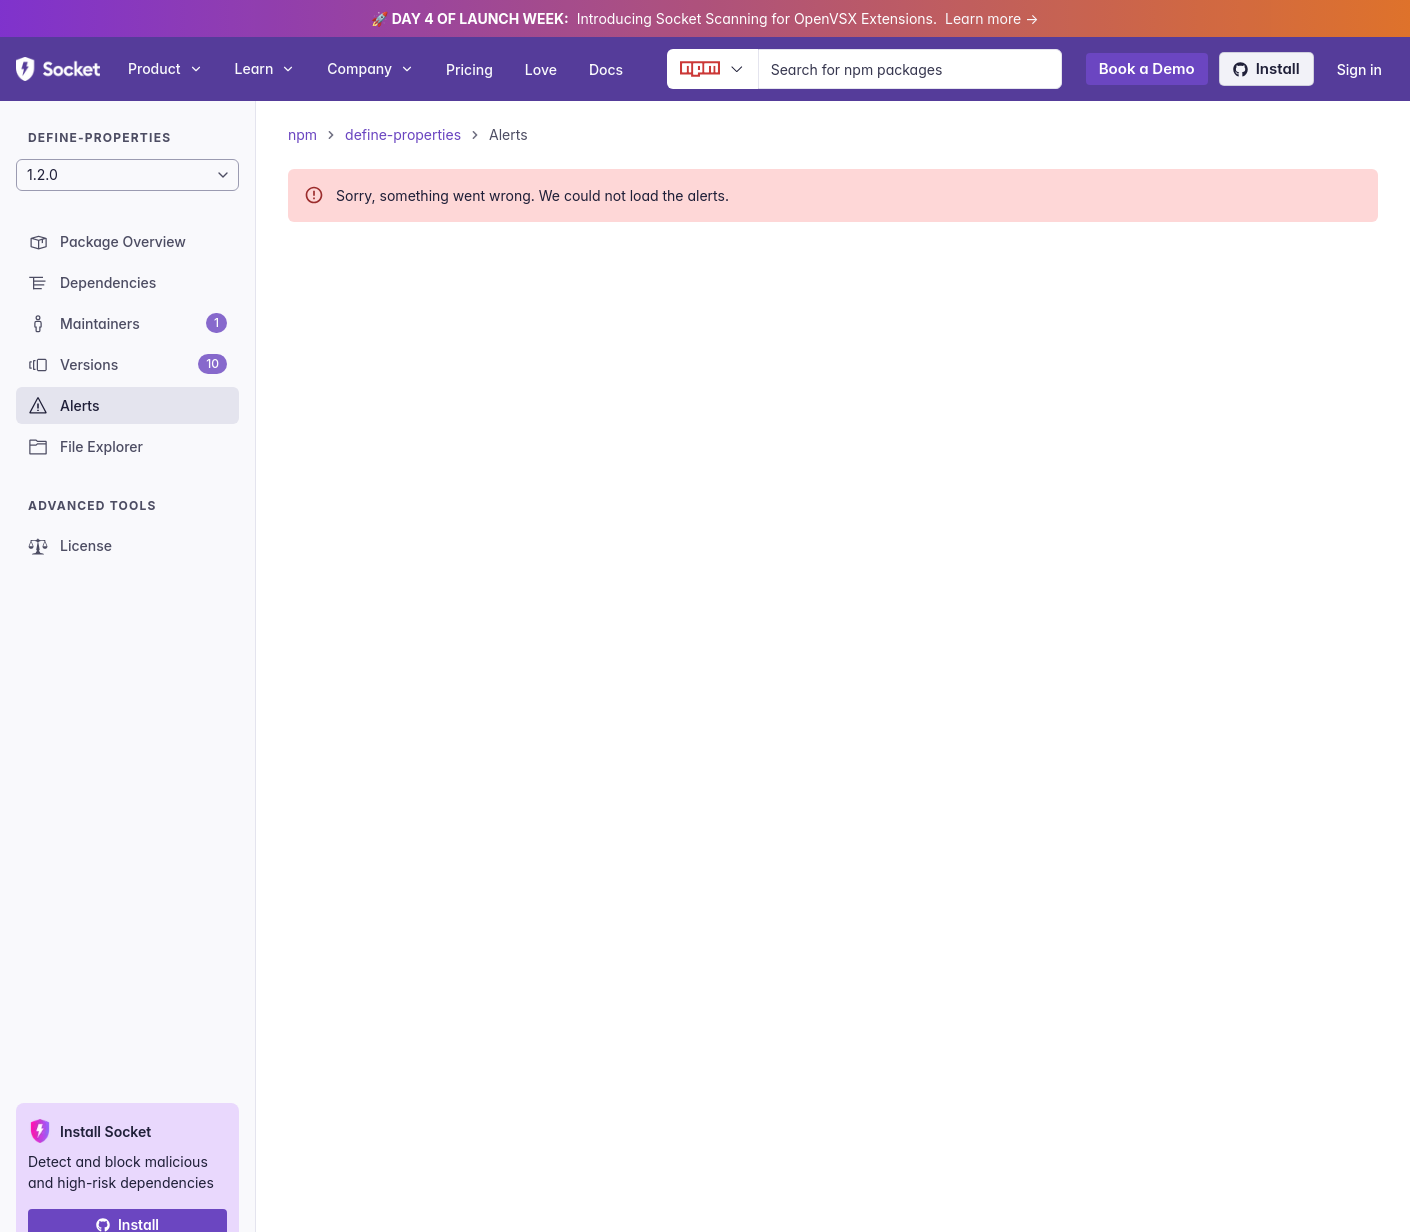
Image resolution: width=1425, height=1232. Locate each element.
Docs (606, 69)
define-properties (403, 134)
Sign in (1359, 69)
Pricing (469, 69)
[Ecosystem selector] (712, 69)
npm (302, 134)
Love (541, 69)
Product (165, 68)
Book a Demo (1147, 68)
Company (370, 68)
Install (1266, 68)
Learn (265, 68)
